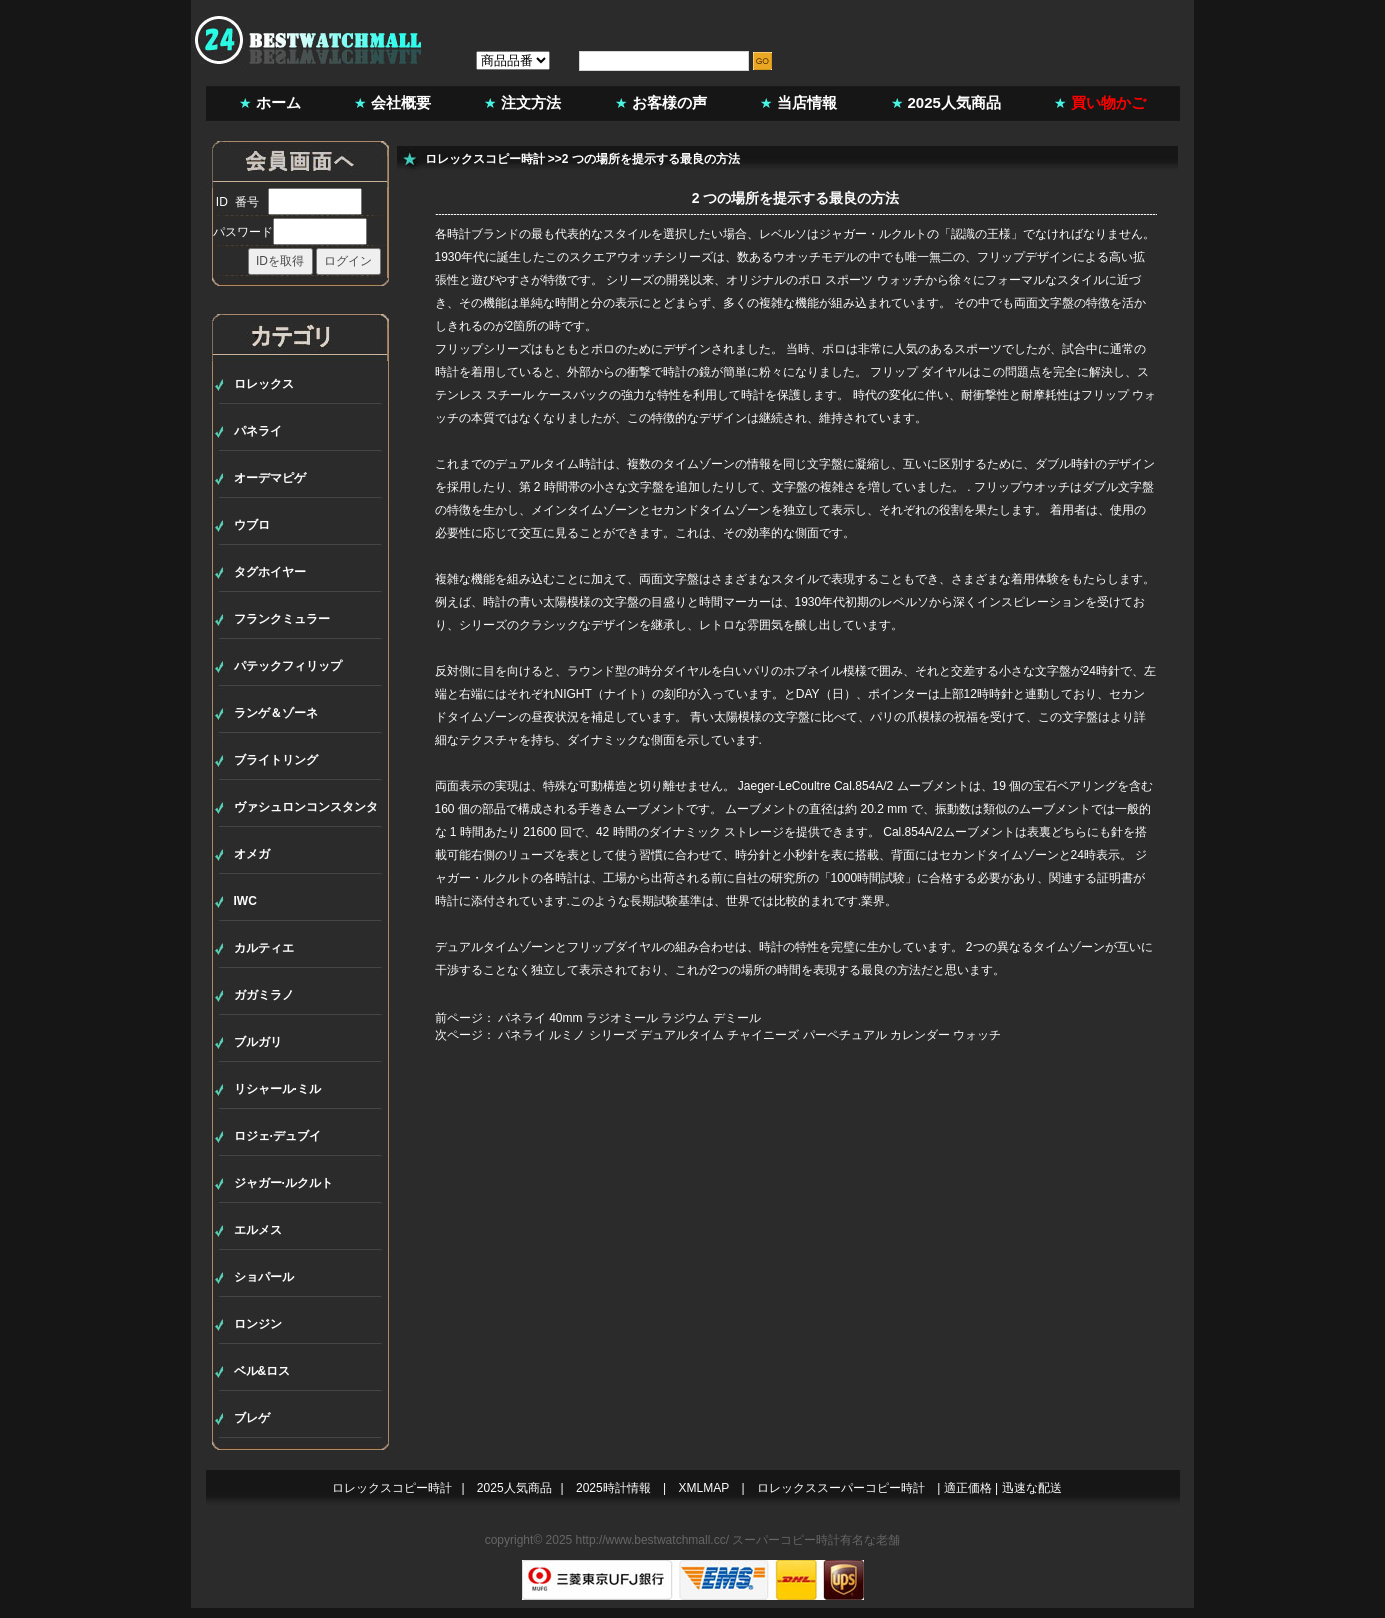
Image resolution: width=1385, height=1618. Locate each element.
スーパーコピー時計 (786, 1540)
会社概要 (401, 102)
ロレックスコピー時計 (485, 159)
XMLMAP (704, 1488)
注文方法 (531, 102)
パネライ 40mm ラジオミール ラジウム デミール (629, 1018)
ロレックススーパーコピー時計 (841, 1488)
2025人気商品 (954, 102)
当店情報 (807, 102)
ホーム (278, 102)
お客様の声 (669, 102)
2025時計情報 (613, 1488)
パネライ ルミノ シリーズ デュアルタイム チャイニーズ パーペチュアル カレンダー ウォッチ (749, 1035)
